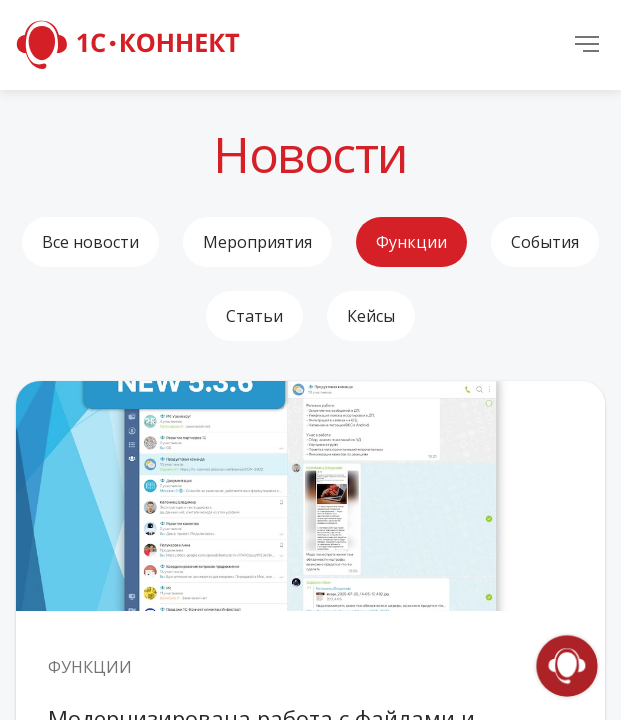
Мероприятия (257, 242)
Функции (411, 242)
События (545, 242)
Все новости (90, 242)
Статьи (254, 316)
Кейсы (371, 316)
